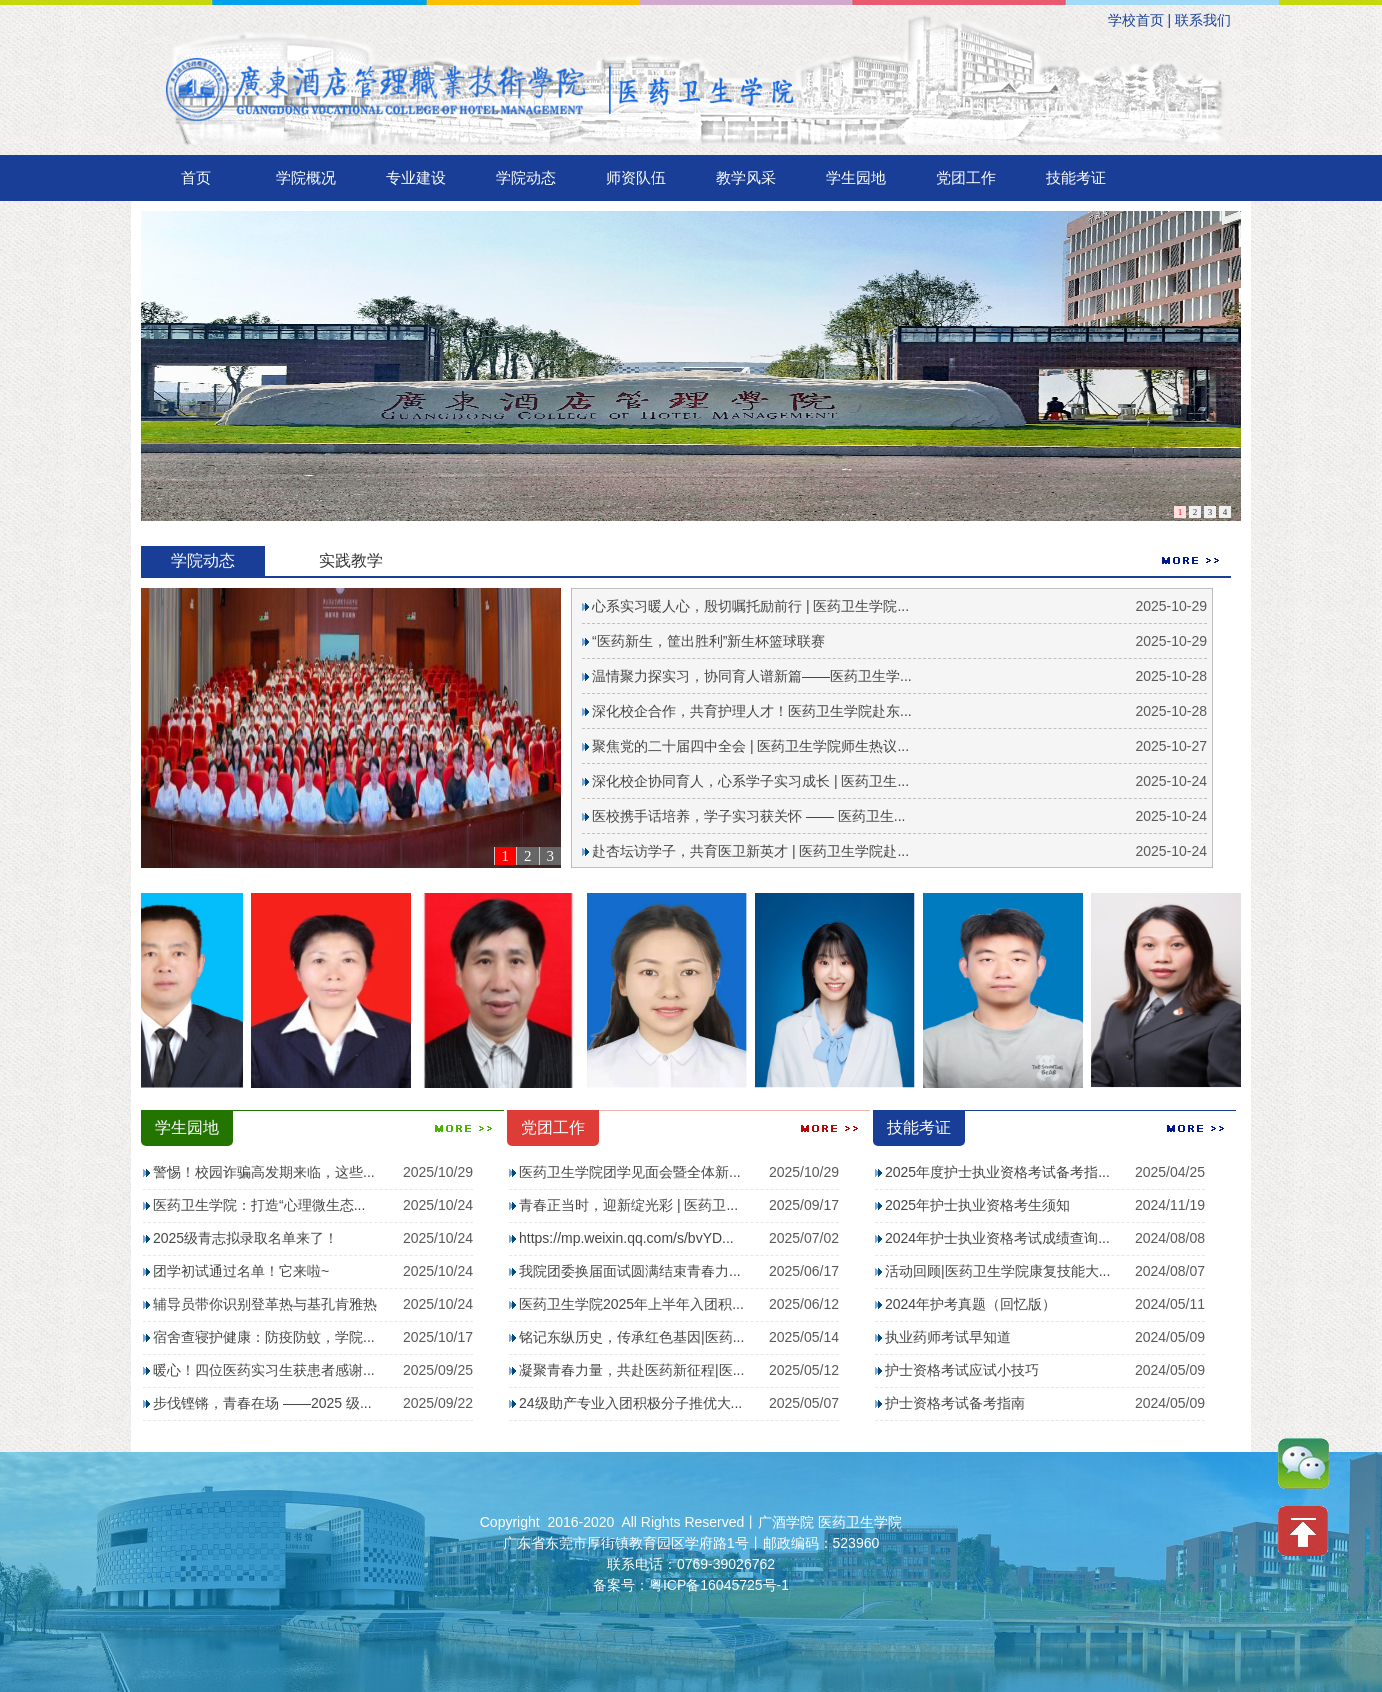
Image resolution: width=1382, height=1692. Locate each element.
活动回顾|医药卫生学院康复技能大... (997, 1271)
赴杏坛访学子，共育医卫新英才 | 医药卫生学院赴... (750, 851)
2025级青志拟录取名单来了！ (245, 1238)
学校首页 (1136, 20)
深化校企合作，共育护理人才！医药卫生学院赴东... (752, 711)
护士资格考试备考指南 (955, 1403)
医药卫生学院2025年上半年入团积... (631, 1304)
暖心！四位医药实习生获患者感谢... (264, 1370)
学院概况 (306, 177)
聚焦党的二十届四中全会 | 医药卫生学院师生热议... (750, 746)
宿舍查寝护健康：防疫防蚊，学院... (264, 1337)
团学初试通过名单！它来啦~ (241, 1271)
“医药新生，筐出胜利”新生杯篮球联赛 (708, 641)
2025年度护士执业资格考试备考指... (997, 1172)
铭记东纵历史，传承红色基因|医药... (631, 1337)
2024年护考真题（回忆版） (970, 1304)
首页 (196, 177)
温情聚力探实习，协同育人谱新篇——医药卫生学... (752, 676)
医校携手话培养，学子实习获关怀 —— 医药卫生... (748, 816)
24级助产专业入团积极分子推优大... (630, 1403)
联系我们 (1203, 20)
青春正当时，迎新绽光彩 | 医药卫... (628, 1205)
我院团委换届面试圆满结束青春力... (630, 1271)
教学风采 (746, 177)
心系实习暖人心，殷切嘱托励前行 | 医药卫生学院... (750, 606)
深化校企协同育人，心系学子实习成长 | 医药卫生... (750, 781)
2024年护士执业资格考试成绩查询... (997, 1238)
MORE (1191, 561)
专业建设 (416, 177)
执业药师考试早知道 (948, 1337)
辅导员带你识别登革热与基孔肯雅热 (265, 1304)
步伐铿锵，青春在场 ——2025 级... (262, 1403)
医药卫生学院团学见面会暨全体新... (630, 1172)
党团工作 (966, 177)
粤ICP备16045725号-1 (719, 1585)
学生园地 (856, 177)
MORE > (464, 1129)
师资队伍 (636, 177)
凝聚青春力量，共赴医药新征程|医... (631, 1370)
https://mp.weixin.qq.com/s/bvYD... (626, 1238)
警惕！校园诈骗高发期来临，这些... (264, 1172)
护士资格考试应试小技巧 (962, 1370)
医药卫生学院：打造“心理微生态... (259, 1205)
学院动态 (526, 177)
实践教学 (351, 560)
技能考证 (1076, 177)
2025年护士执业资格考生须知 (977, 1205)
